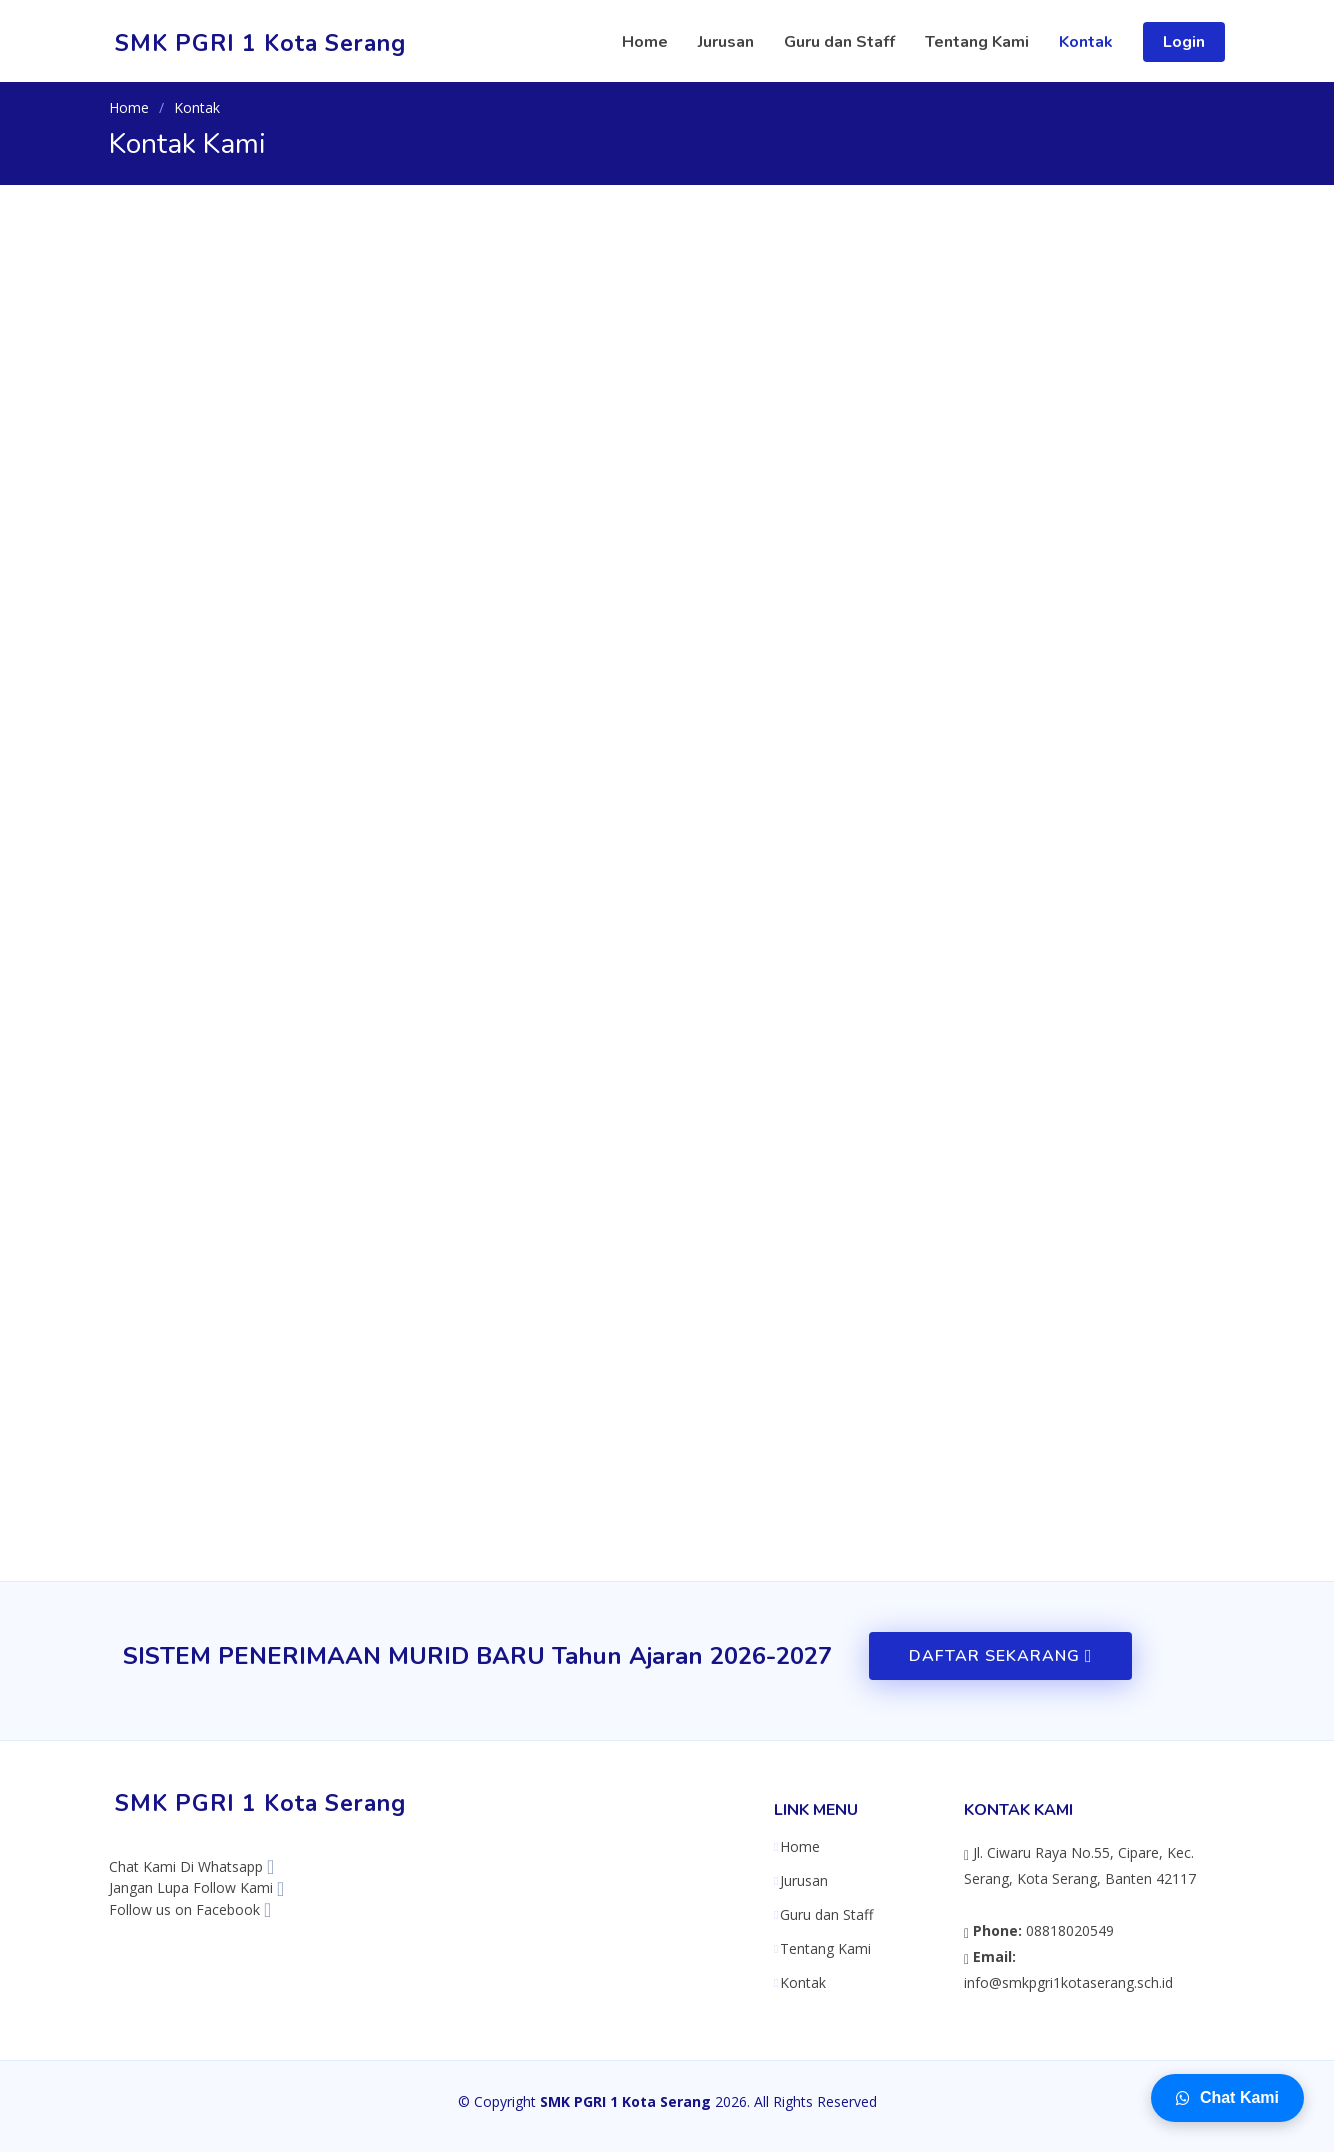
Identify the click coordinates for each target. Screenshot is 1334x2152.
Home (645, 42)
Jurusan (726, 42)
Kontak (1086, 42)
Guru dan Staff (839, 42)
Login (1184, 42)
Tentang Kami (977, 42)
